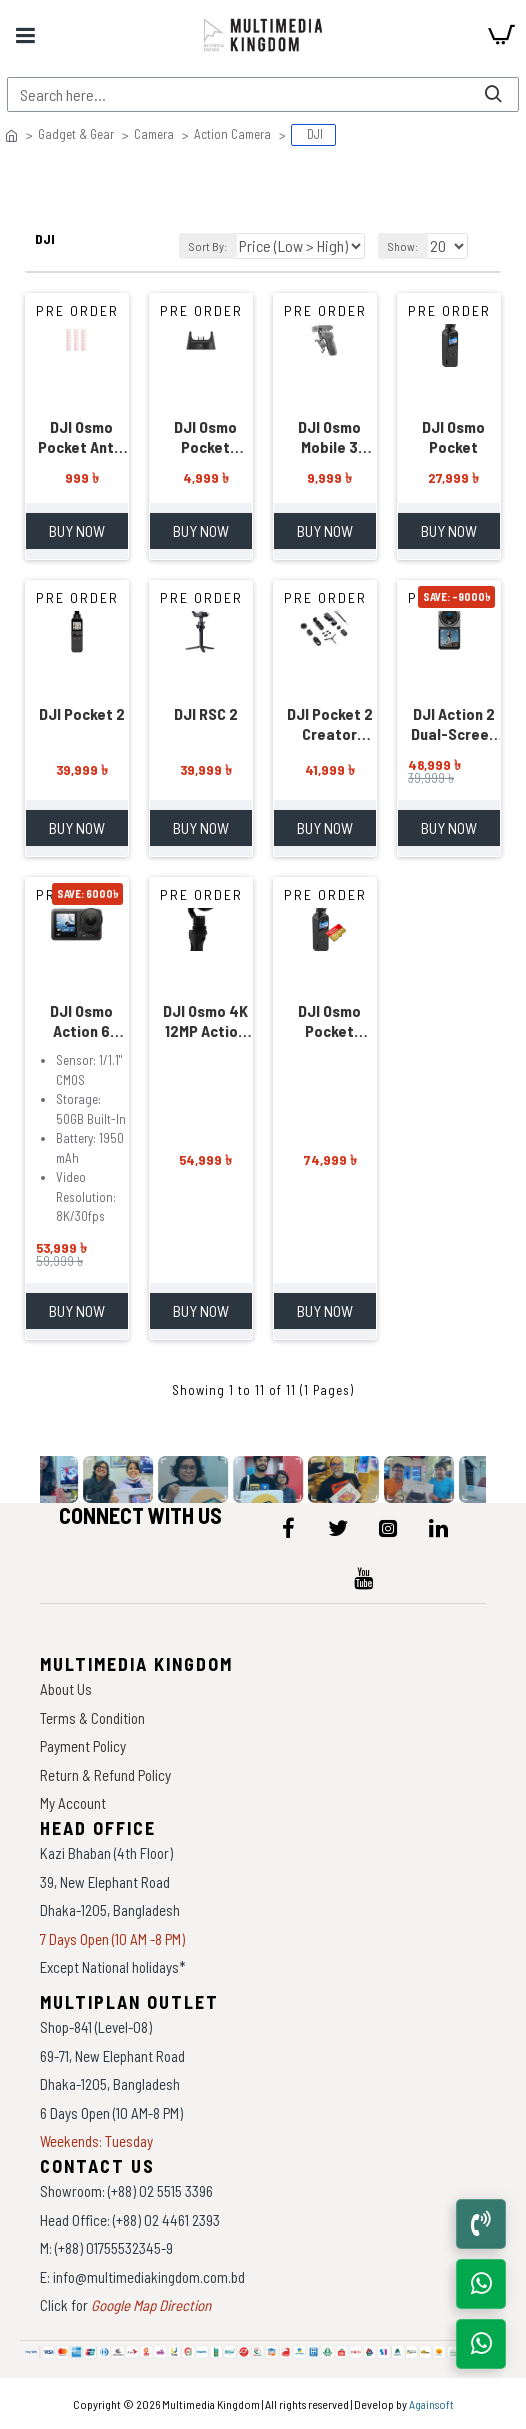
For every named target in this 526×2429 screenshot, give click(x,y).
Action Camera (232, 134)
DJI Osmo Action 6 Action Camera (81, 1021)
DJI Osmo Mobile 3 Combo (329, 437)
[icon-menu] (288, 1528)
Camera (154, 134)
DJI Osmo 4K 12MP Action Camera (205, 1021)
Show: (403, 246)
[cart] (501, 35)
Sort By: (208, 246)
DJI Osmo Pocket (453, 436)
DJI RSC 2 (206, 713)
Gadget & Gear (76, 134)
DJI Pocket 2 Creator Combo (330, 724)
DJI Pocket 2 (82, 713)
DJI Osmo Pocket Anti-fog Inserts (81, 437)
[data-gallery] (46, 1479)
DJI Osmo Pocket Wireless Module (205, 437)
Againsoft (431, 2404)
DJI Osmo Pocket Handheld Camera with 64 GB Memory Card (329, 1021)
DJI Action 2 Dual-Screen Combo (454, 724)
